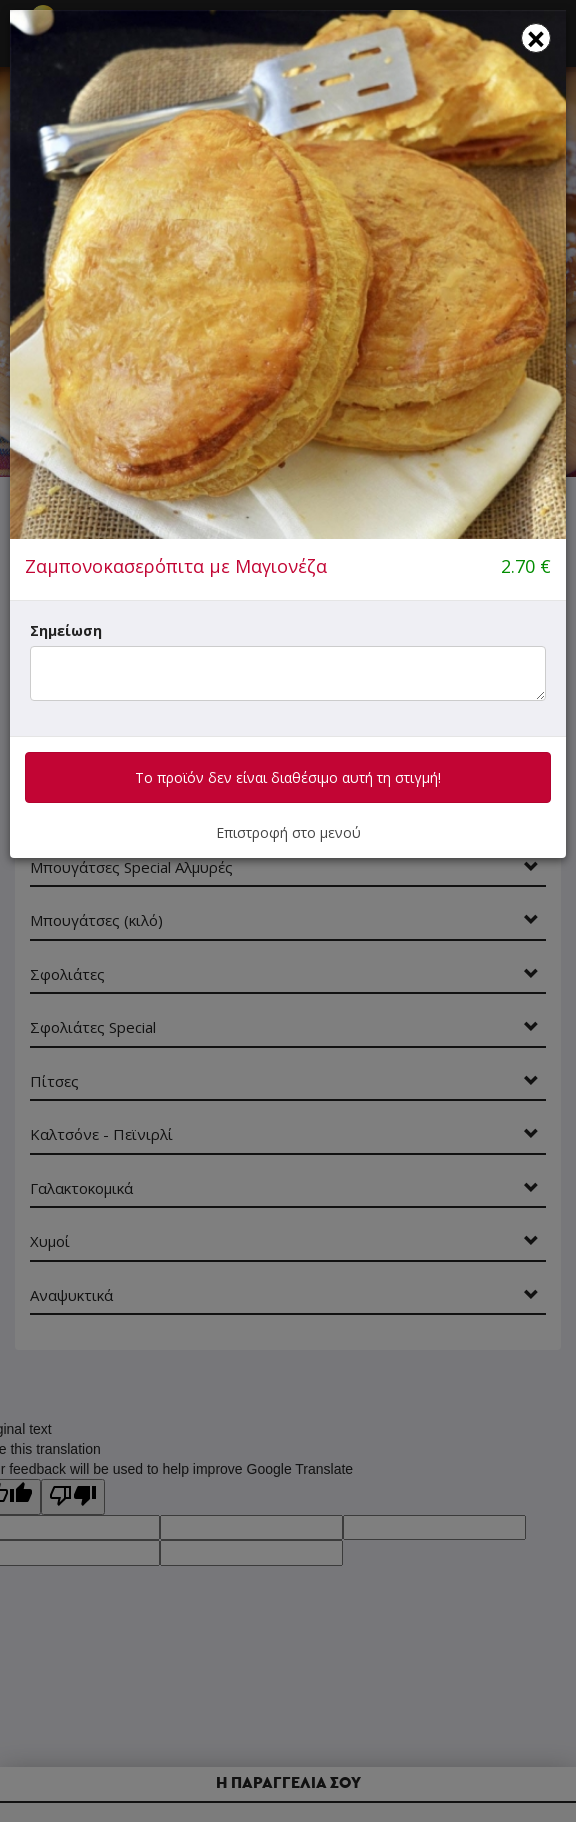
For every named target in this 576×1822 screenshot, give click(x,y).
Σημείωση (66, 630)
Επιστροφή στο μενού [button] (288, 832)
